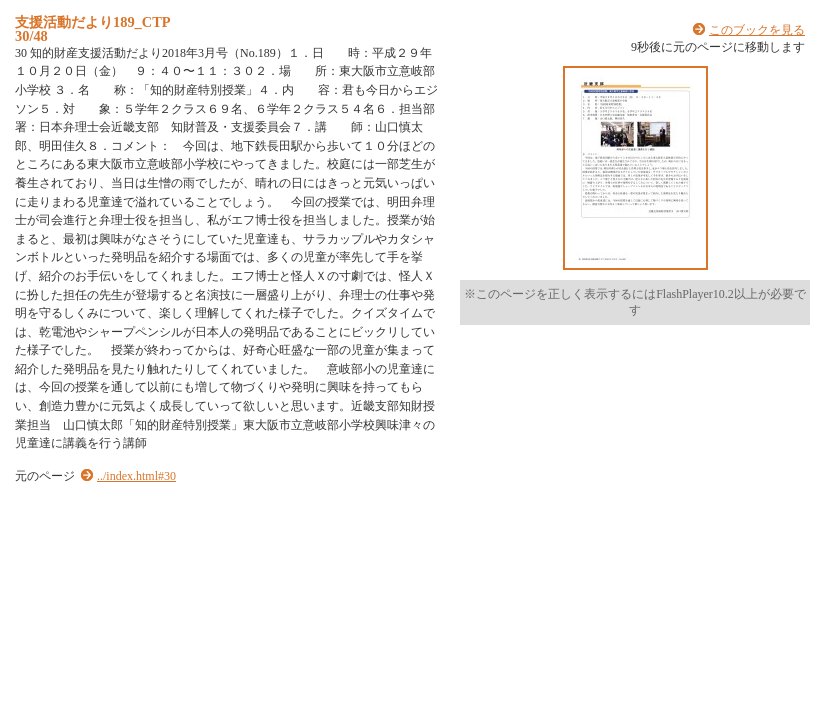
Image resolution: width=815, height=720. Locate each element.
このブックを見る (757, 30)
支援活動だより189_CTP (93, 22)
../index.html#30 (136, 476)
